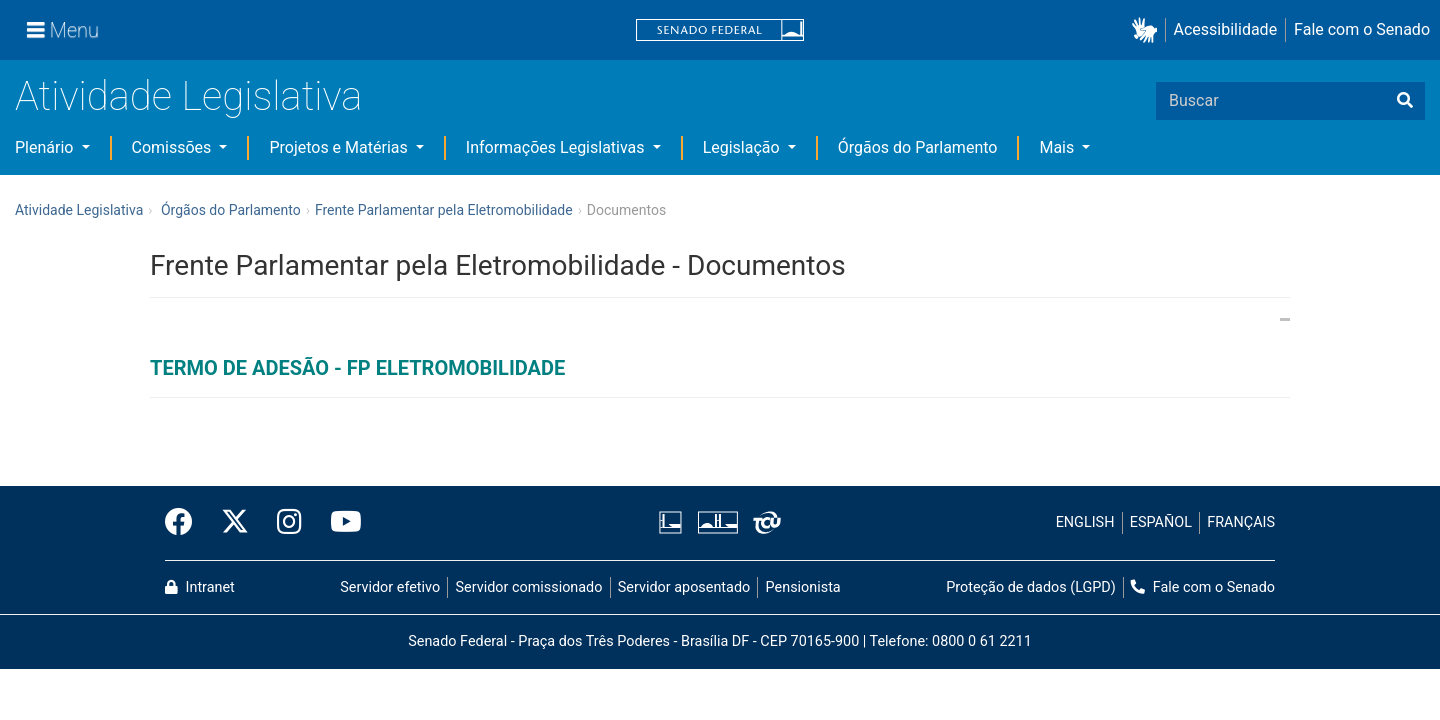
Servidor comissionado (529, 587)
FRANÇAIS (1241, 522)
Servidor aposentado (684, 587)
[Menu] (63, 30)
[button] (1148, 30)
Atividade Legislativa (188, 96)
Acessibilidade (1226, 29)
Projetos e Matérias (340, 147)
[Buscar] (1405, 101)
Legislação (743, 147)
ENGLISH (1085, 522)
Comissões (174, 147)
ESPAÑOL (1161, 522)
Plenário (46, 147)
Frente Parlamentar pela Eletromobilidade (444, 210)
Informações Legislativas (557, 147)
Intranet (200, 587)
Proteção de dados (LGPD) (1031, 587)
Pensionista (803, 587)
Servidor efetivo (390, 587)
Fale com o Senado (1362, 29)
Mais (1058, 147)
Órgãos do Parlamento (918, 147)
